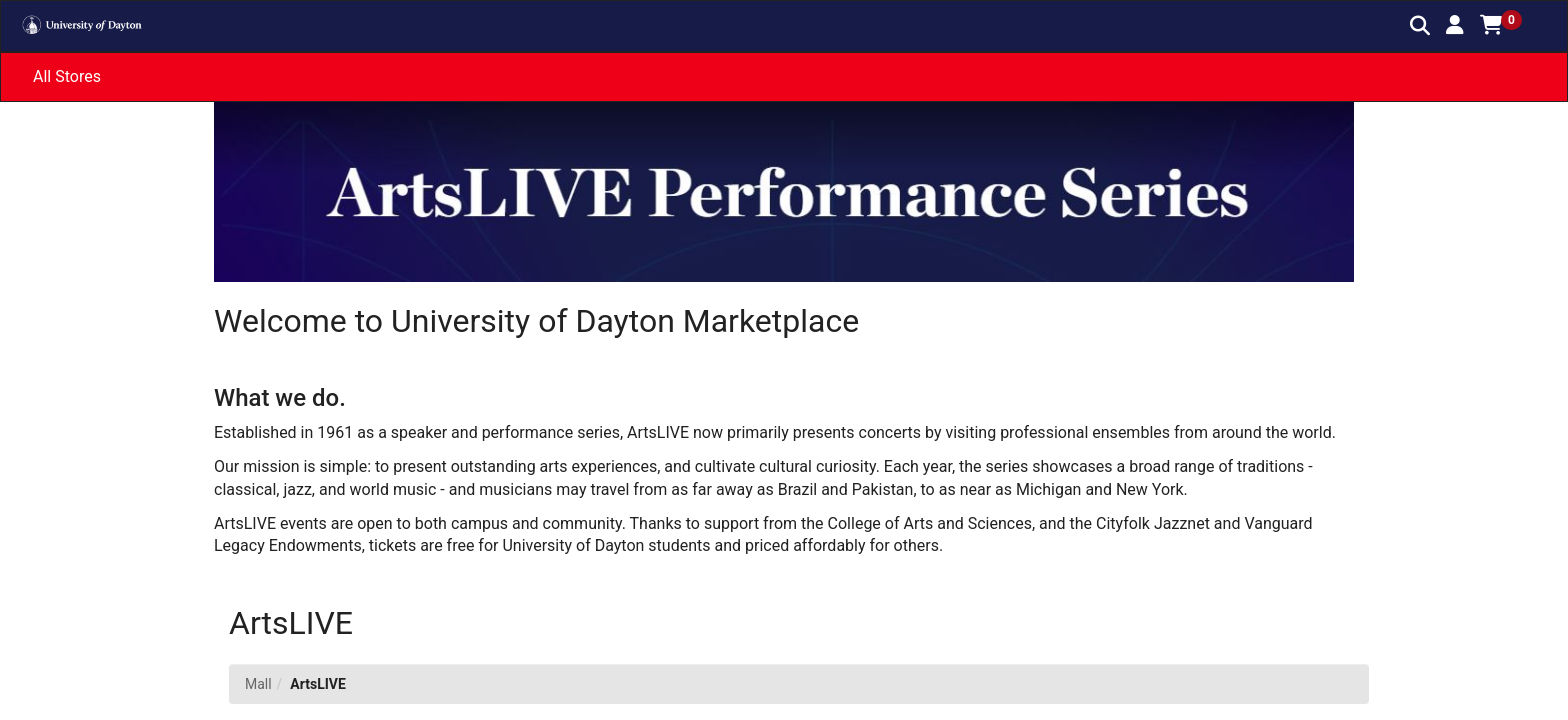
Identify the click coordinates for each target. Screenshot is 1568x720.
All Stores (67, 76)
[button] (1455, 25)
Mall (258, 684)
